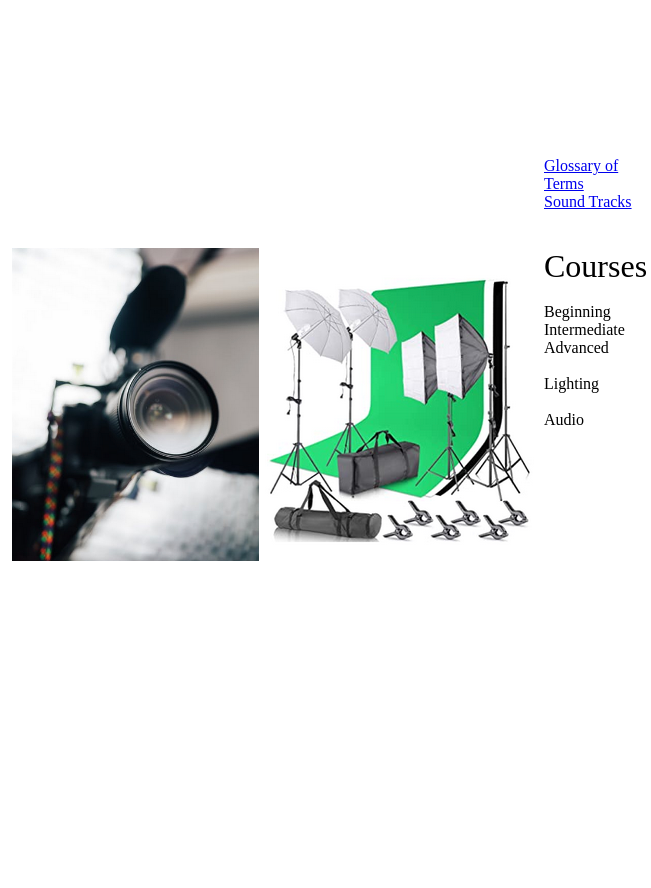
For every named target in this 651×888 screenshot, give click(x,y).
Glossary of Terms (581, 174)
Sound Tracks (588, 201)
